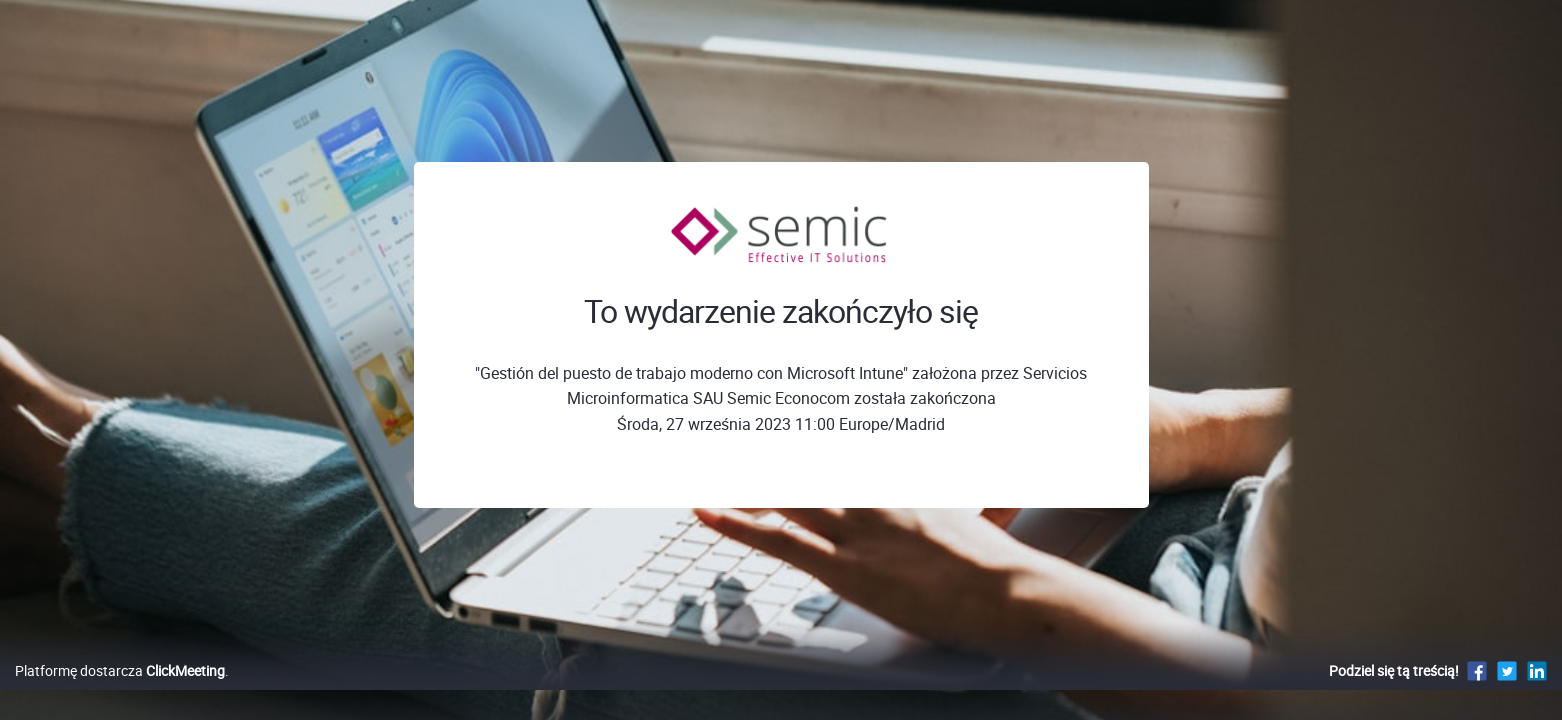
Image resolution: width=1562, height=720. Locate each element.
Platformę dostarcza (120, 691)
